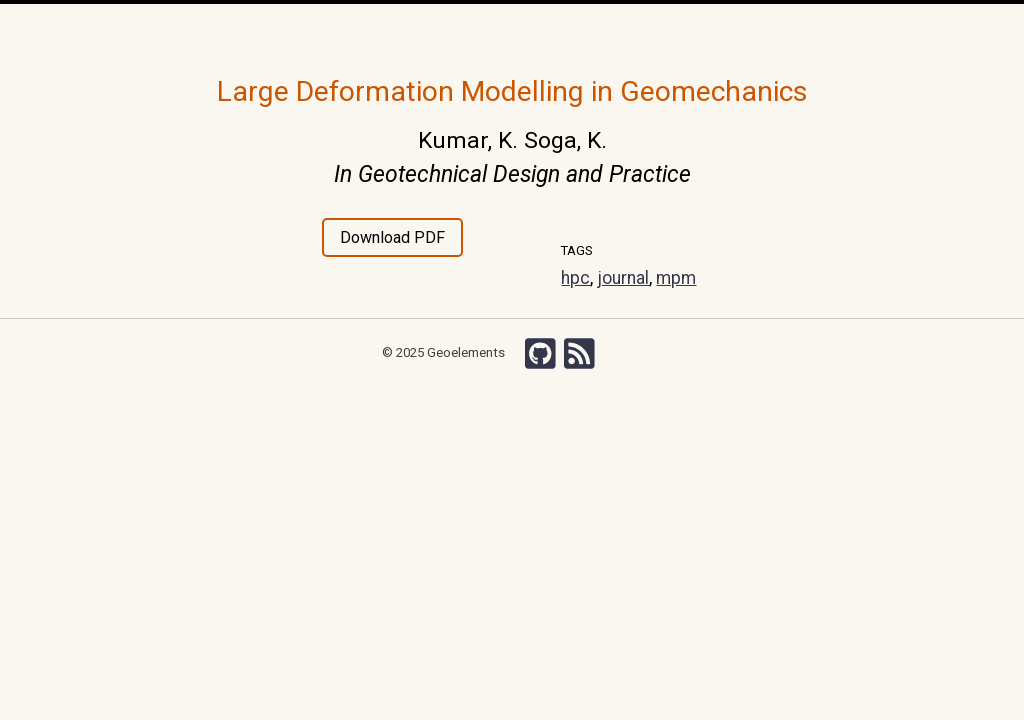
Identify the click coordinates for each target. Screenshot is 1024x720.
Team (403, 29)
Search (778, 29)
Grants (606, 29)
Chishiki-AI (712, 29)
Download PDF (392, 237)
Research (346, 29)
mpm (676, 278)
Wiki (653, 29)
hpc (575, 278)
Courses (547, 29)
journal (623, 278)
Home (265, 31)
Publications (470, 29)
